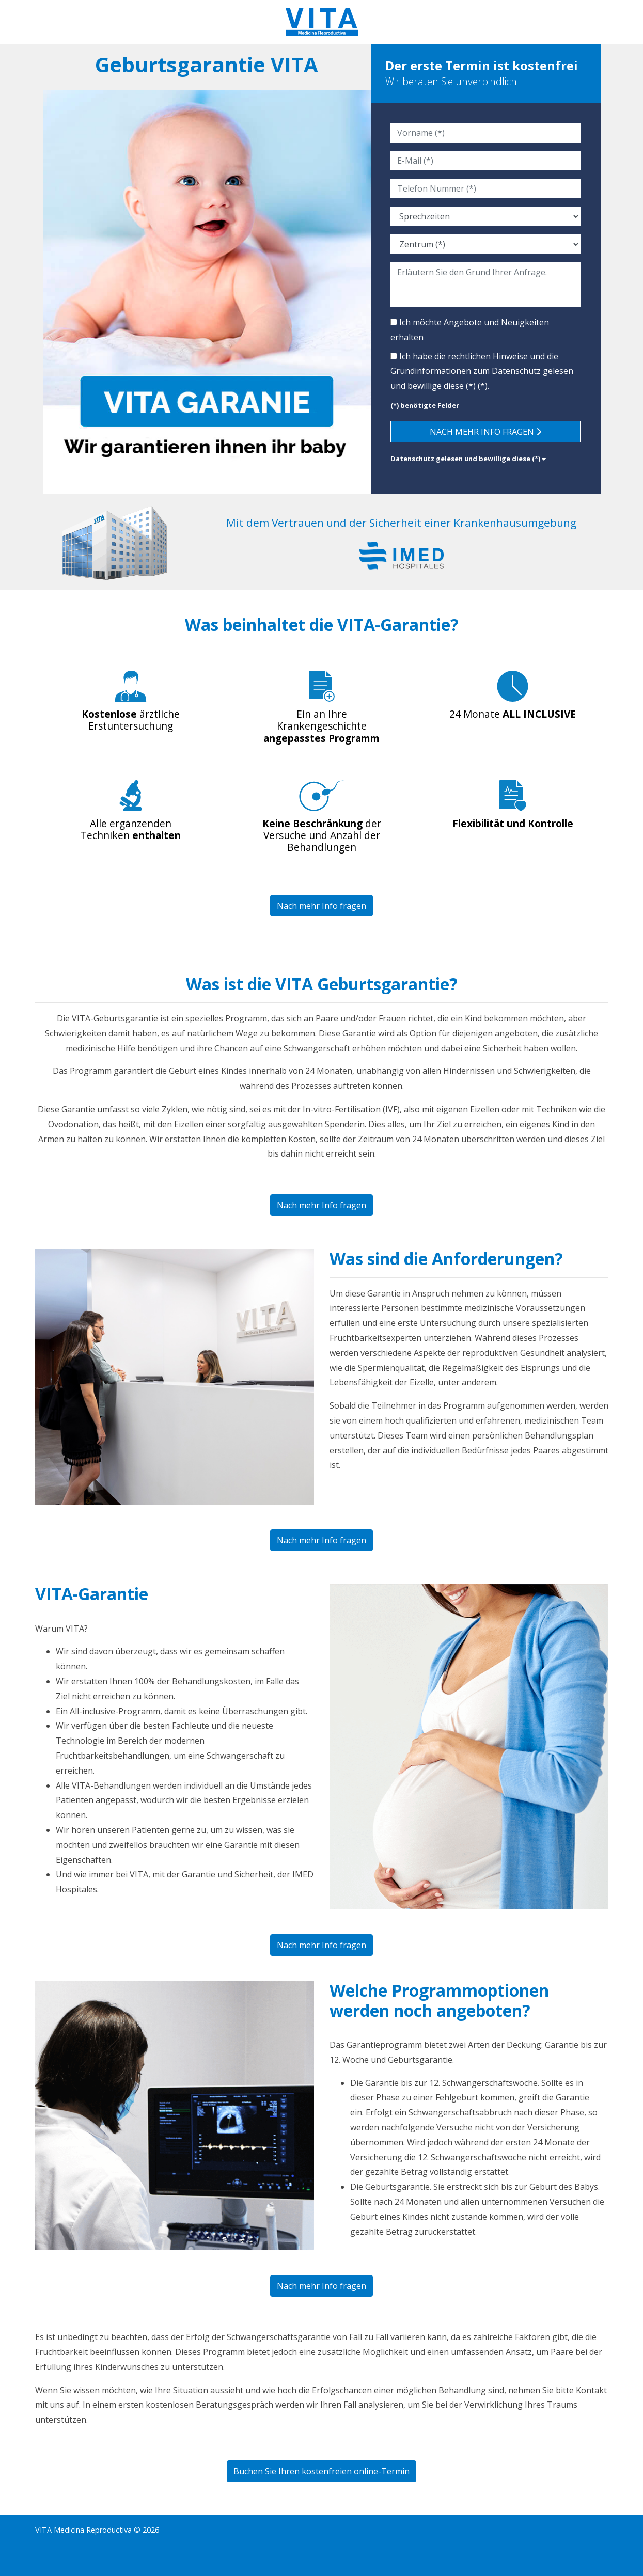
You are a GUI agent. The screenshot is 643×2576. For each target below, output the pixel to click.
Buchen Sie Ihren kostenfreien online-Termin (321, 2471)
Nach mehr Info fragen (485, 431)
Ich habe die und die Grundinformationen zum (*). (481, 371)
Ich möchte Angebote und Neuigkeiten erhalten (469, 330)
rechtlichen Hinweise (488, 356)
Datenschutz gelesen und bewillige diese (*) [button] (468, 458)
